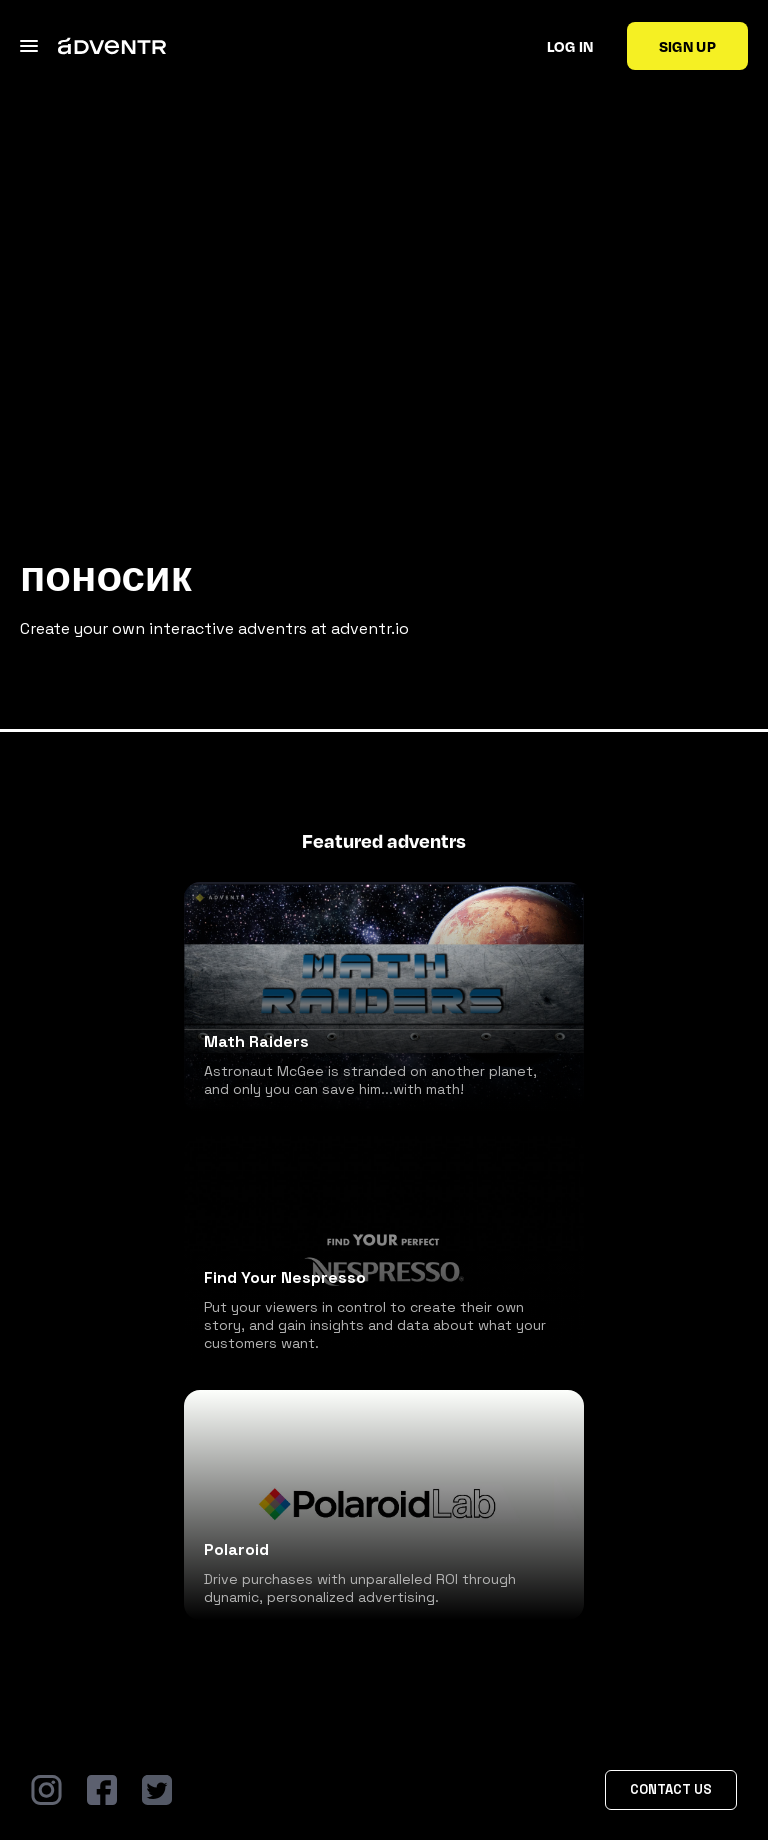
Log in (570, 46)
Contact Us (671, 1789)
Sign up (687, 46)
